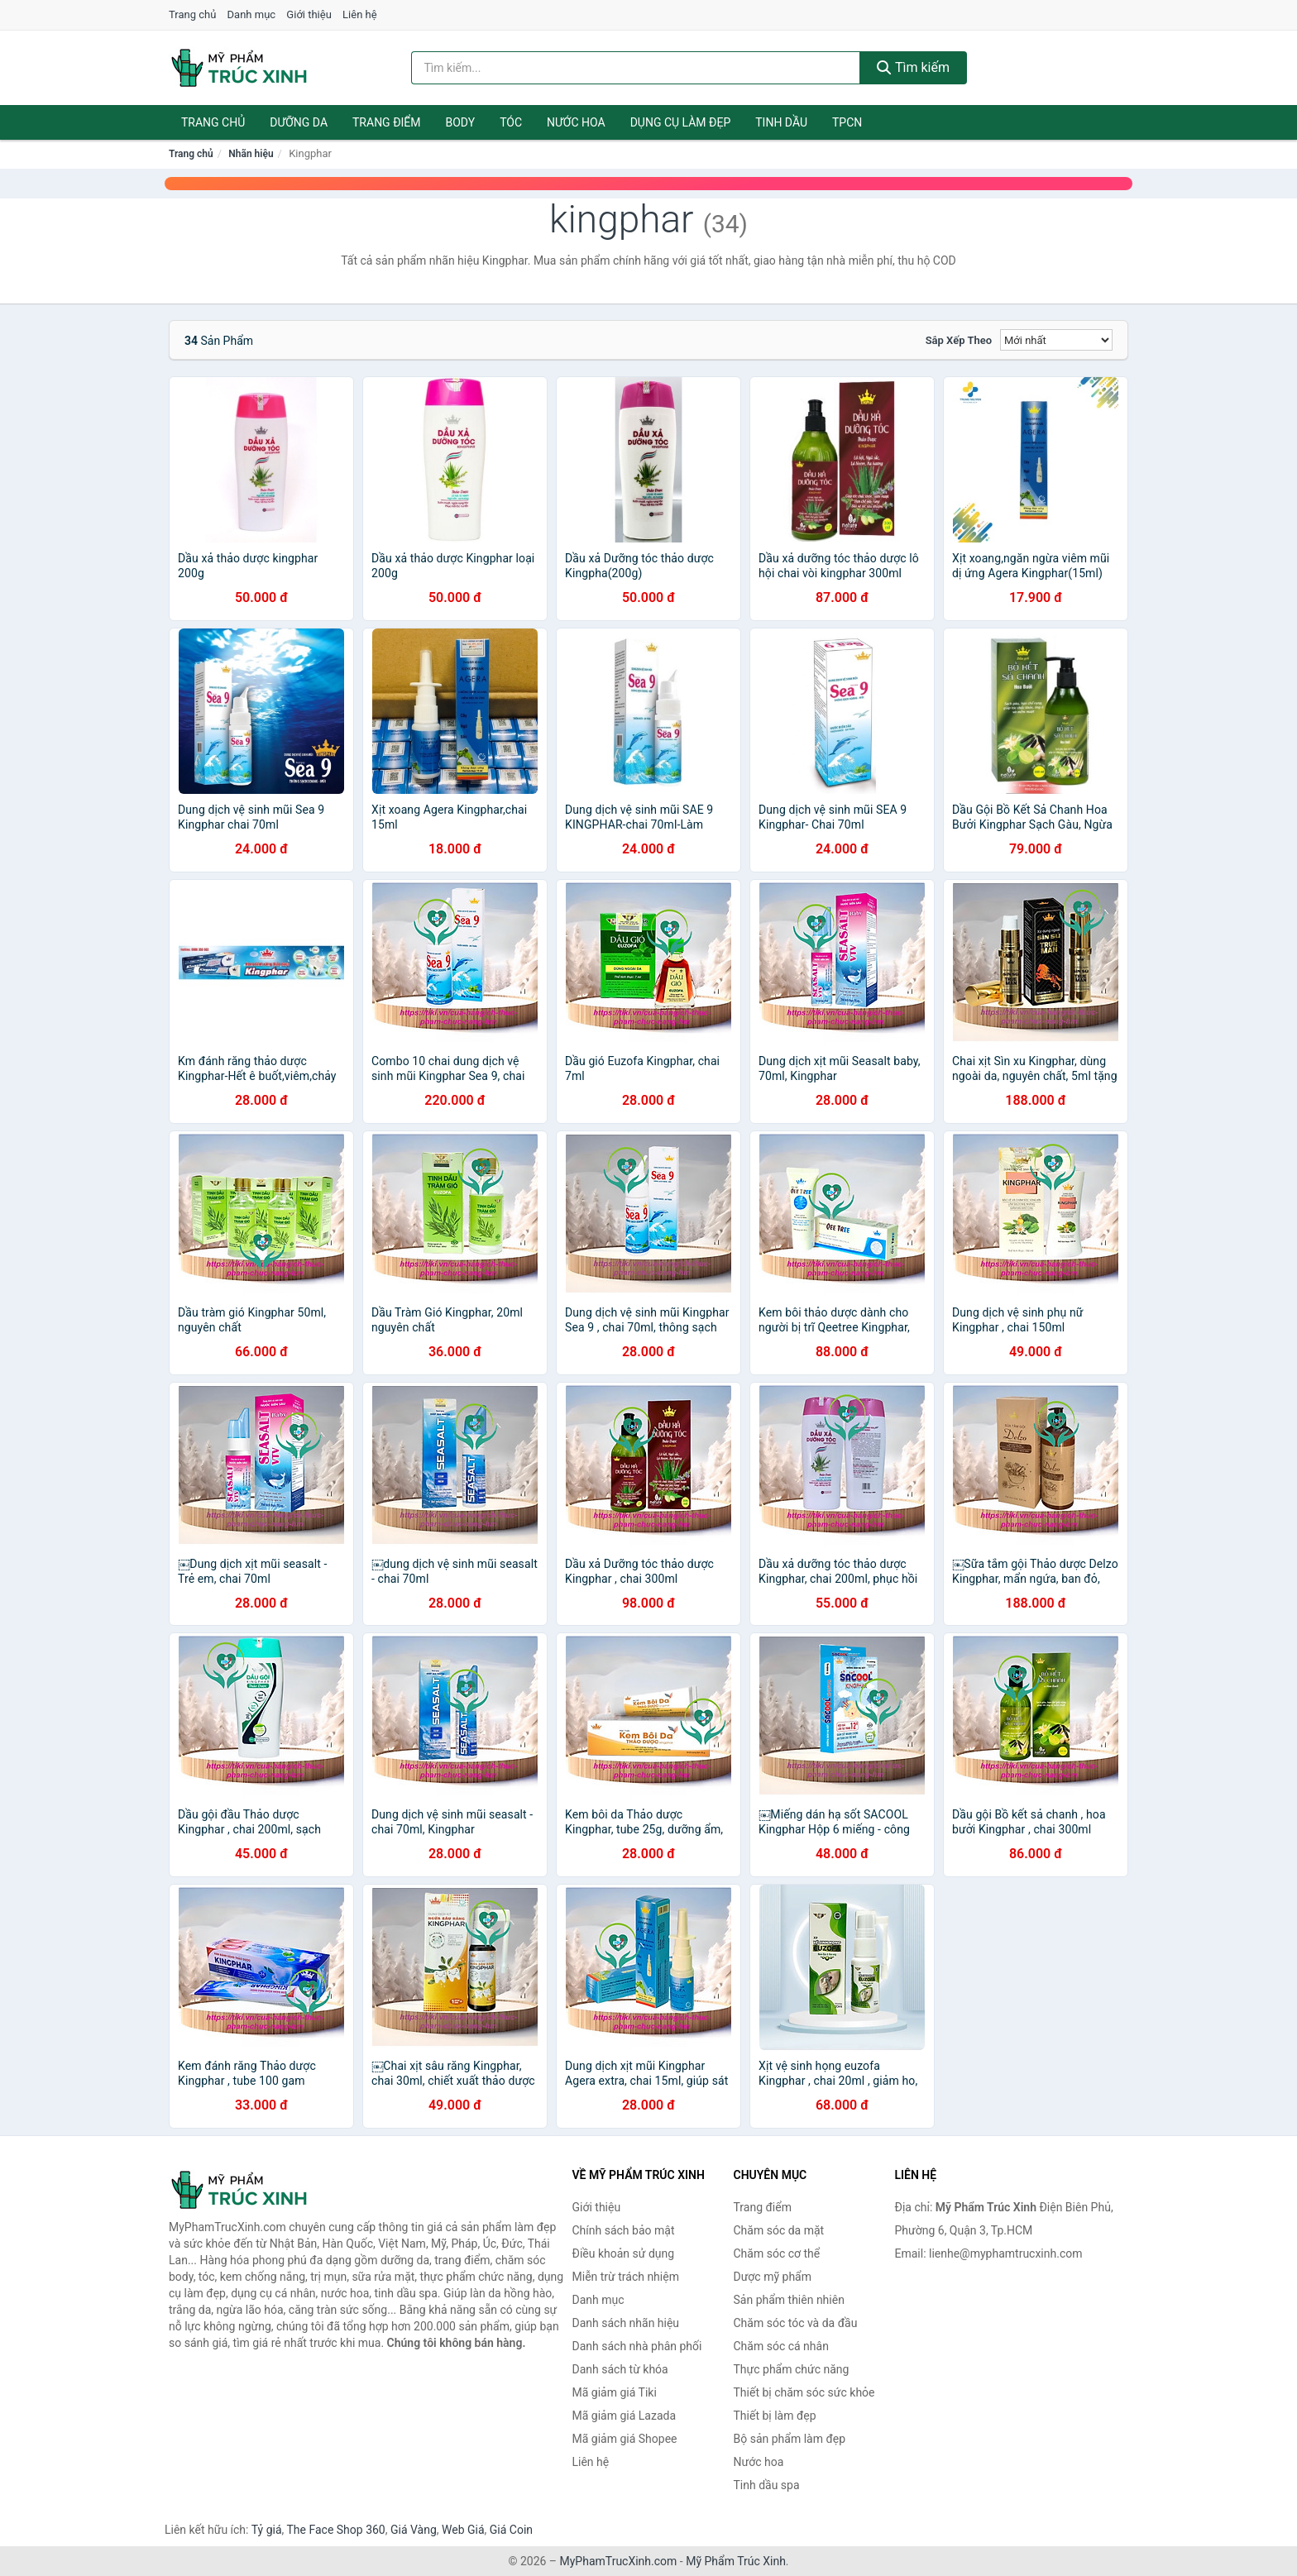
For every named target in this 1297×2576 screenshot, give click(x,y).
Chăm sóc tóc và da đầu (796, 2323)
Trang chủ (192, 14)
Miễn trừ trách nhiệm (625, 2276)
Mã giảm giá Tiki (614, 2392)
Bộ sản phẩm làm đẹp (790, 2438)
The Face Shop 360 (335, 2529)
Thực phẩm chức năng (792, 2369)
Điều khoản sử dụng (623, 2253)
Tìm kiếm (913, 67)
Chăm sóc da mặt (779, 2230)
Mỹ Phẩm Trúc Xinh (736, 2561)
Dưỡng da (299, 122)
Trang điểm (386, 122)
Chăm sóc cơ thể (777, 2253)
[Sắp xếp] (1056, 340)
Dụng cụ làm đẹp (680, 122)
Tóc (511, 122)
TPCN (847, 122)
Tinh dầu (781, 122)
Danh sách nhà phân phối (637, 2346)
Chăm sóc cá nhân (781, 2346)
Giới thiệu (308, 14)
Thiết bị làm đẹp (775, 2415)
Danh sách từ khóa (620, 2369)
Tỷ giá (266, 2529)
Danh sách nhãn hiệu (626, 2323)
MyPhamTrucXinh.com (618, 2561)
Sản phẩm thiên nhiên (789, 2299)
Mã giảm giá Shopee (624, 2438)
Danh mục (251, 14)
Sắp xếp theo (959, 340)
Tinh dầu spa (767, 2485)
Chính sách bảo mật (623, 2230)
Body (461, 122)
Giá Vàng (413, 2529)
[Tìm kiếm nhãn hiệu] (636, 67)
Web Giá (463, 2529)
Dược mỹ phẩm (773, 2276)
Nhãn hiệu (250, 154)
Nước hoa (576, 122)
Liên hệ (359, 14)
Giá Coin (511, 2529)
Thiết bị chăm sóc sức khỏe (804, 2392)
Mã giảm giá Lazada (624, 2415)
